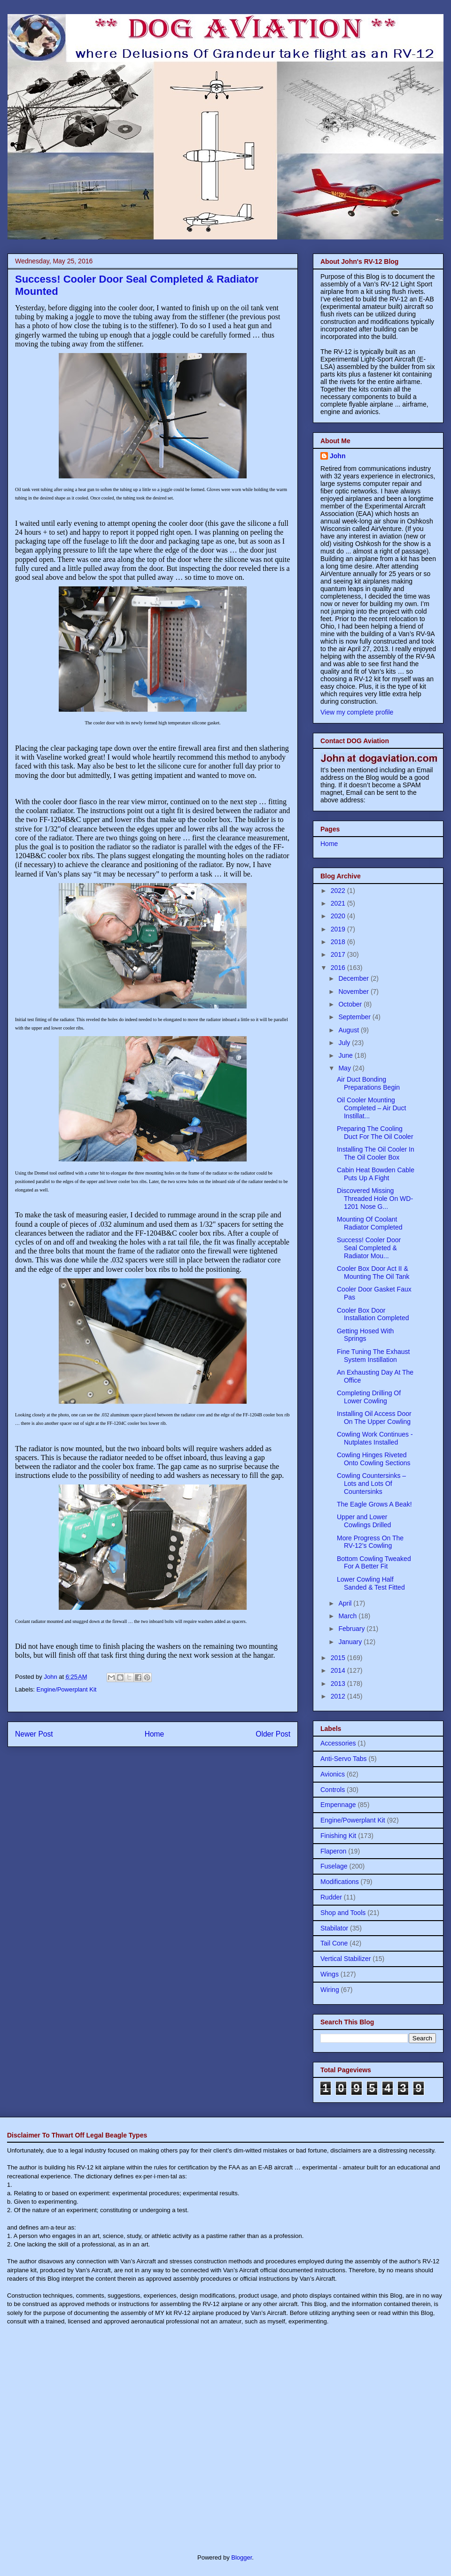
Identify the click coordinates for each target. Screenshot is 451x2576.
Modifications (339, 1881)
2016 (339, 967)
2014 (339, 1670)
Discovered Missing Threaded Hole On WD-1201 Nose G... (375, 1198)
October (351, 1004)
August (349, 1030)
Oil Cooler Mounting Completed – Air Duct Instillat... (371, 1108)
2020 (339, 916)
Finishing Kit (338, 1835)
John (337, 456)
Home (154, 1734)
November (354, 991)
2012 (339, 1696)
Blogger (241, 2557)
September (355, 1017)
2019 (339, 929)
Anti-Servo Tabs (343, 1758)
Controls (332, 1789)
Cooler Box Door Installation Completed (373, 1314)
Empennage (338, 1804)
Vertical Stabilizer (345, 1958)
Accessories (338, 1743)
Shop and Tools (342, 1912)
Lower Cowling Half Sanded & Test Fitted (371, 1583)
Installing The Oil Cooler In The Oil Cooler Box (375, 1153)
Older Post (273, 1734)
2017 (339, 954)
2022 (339, 890)
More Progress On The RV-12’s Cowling (370, 1542)
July (345, 1042)
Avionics (332, 1774)
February (352, 1628)
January (351, 1642)
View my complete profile (356, 712)
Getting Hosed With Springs (365, 1335)
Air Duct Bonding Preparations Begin (368, 1083)
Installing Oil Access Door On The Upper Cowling (374, 1417)
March (348, 1616)
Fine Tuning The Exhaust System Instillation (373, 1355)
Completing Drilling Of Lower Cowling (369, 1397)
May (345, 1068)
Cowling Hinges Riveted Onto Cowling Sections (374, 1459)
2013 (339, 1683)
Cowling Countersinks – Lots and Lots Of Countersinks (371, 1483)
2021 (339, 903)
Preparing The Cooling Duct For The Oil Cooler (375, 1132)
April (345, 1603)
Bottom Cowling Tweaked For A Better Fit (374, 1562)
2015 (339, 1657)
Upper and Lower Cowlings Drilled (364, 1521)
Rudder (331, 1897)
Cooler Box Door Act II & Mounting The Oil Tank (373, 1272)
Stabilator (334, 1928)
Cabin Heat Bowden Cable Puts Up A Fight (375, 1174)
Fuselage (334, 1866)
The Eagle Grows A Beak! (374, 1504)
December (354, 978)
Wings (329, 1974)
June (346, 1055)
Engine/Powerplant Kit (67, 1689)
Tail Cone (334, 1943)
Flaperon (333, 1851)
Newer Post (34, 1734)
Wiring (329, 1989)
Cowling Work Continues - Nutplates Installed (375, 1438)
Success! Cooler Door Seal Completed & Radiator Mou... (369, 1248)
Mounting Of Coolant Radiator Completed (370, 1223)
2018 (339, 942)
